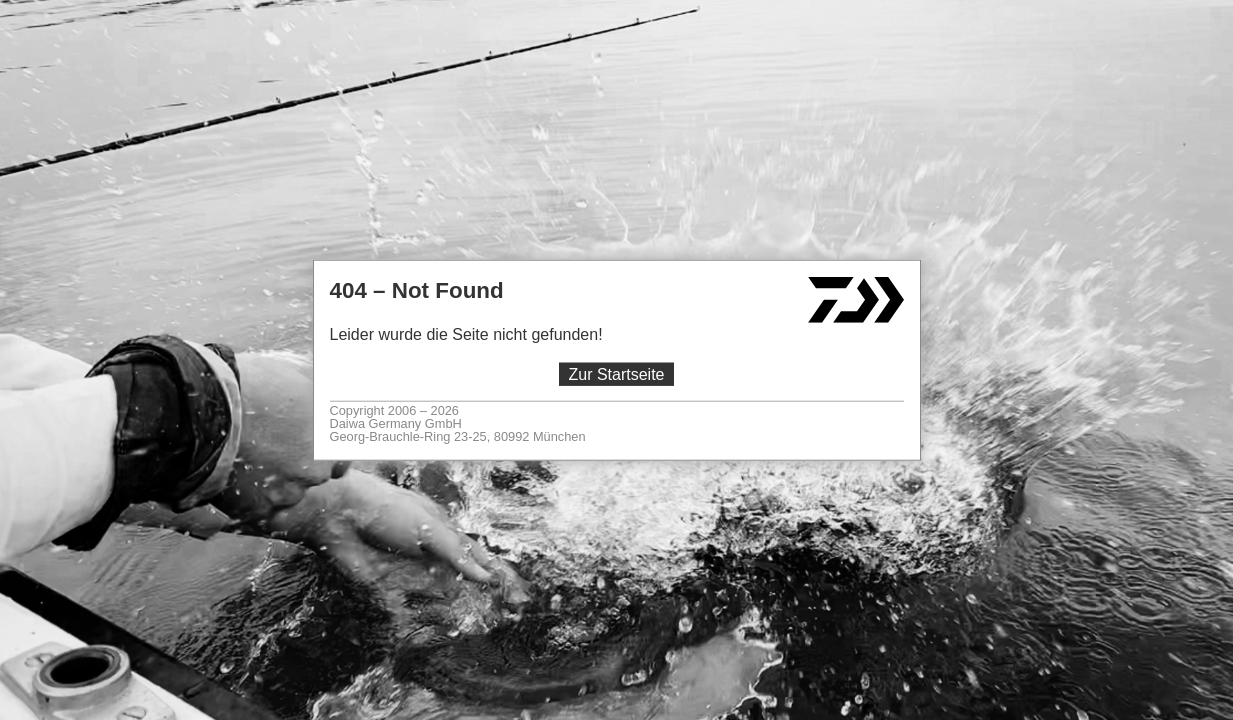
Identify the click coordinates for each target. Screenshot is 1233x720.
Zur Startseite (616, 374)
